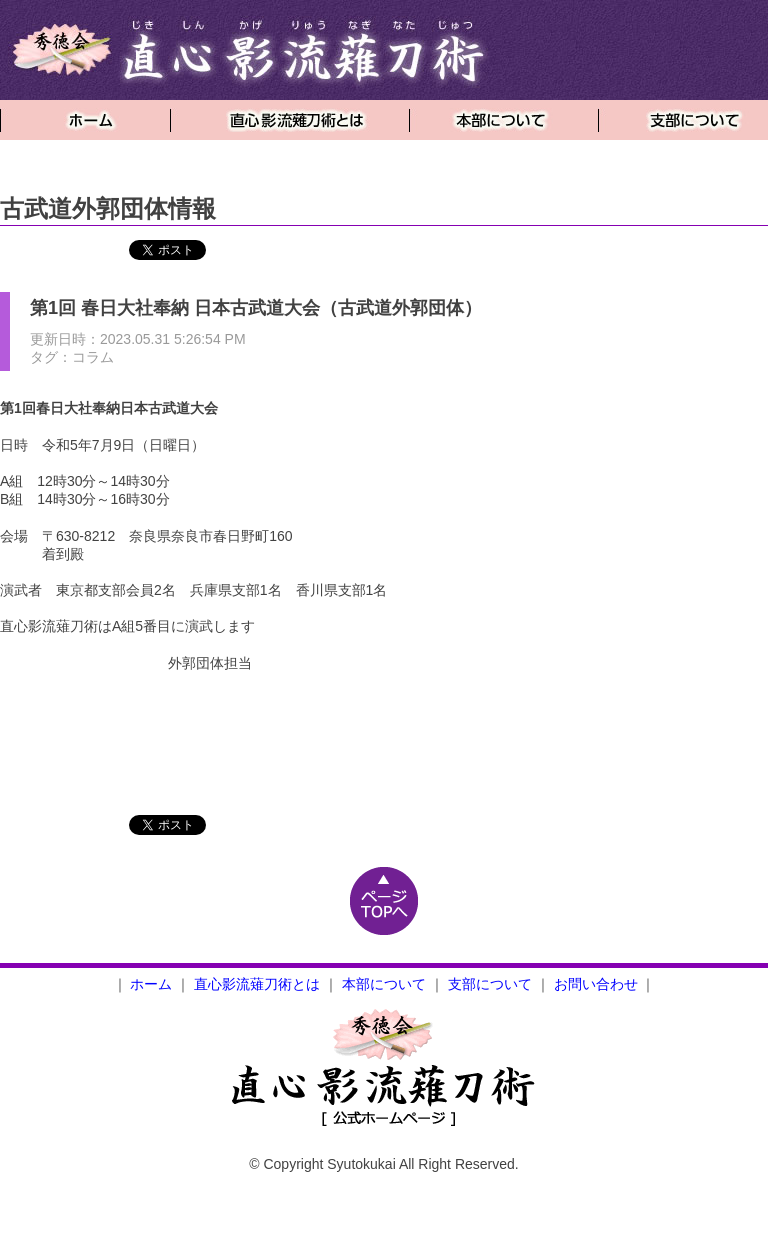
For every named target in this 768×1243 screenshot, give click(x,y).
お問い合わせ (596, 984)
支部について (490, 984)
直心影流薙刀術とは (257, 984)
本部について (384, 984)
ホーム (151, 984)
